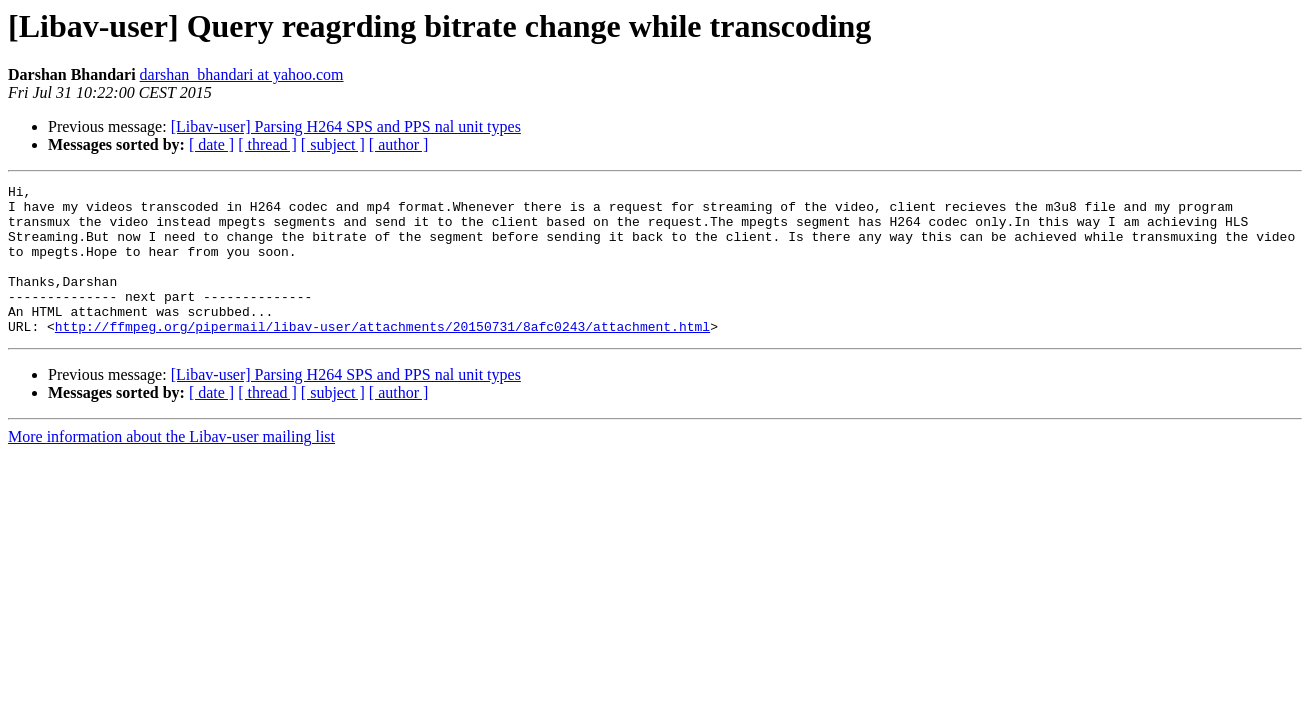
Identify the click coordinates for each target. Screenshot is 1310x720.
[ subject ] (333, 144)
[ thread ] (267, 144)
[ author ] (399, 144)
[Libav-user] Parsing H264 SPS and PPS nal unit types (346, 126)
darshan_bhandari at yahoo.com (242, 74)
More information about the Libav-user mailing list (171, 466)
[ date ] (211, 144)
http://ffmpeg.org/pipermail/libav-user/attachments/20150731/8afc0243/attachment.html (382, 356)
